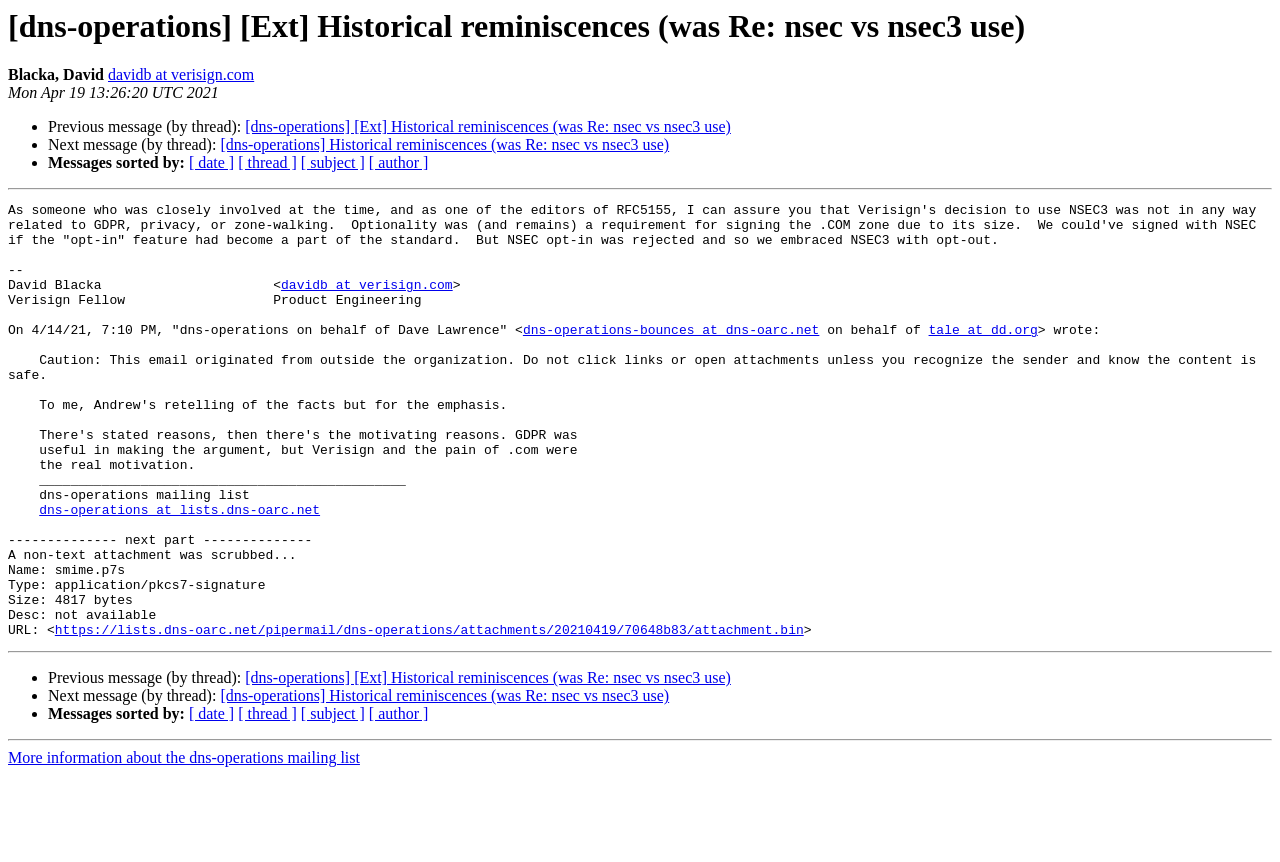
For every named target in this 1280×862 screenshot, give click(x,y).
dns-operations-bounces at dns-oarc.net (671, 356)
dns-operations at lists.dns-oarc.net (179, 572)
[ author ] (399, 162)
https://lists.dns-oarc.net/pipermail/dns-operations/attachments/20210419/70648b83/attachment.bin (429, 716)
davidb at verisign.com (181, 74)
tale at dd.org (982, 356)
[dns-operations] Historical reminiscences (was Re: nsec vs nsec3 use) (444, 144)
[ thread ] (267, 162)
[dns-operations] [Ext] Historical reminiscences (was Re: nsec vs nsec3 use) (488, 126)
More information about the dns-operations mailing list (184, 844)
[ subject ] (333, 162)
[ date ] (211, 162)
